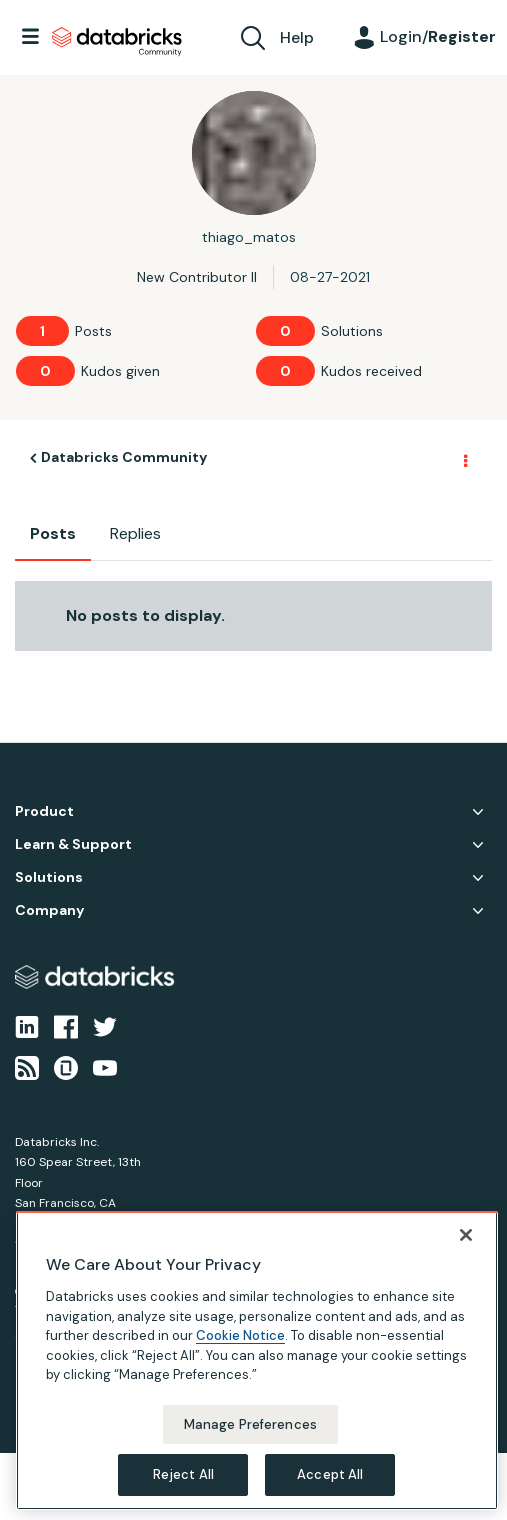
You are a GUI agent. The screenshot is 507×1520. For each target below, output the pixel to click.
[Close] (466, 1235)
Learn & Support (73, 844)
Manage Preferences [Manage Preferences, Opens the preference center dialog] (250, 1424)
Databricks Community (117, 42)
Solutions (49, 877)
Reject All (183, 1474)
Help (297, 37)
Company (49, 910)
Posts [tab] (53, 533)
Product (44, 811)
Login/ (438, 36)
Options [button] (464, 459)
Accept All (330, 1474)
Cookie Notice (240, 1335)
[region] (257, 1360)
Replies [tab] (135, 533)
